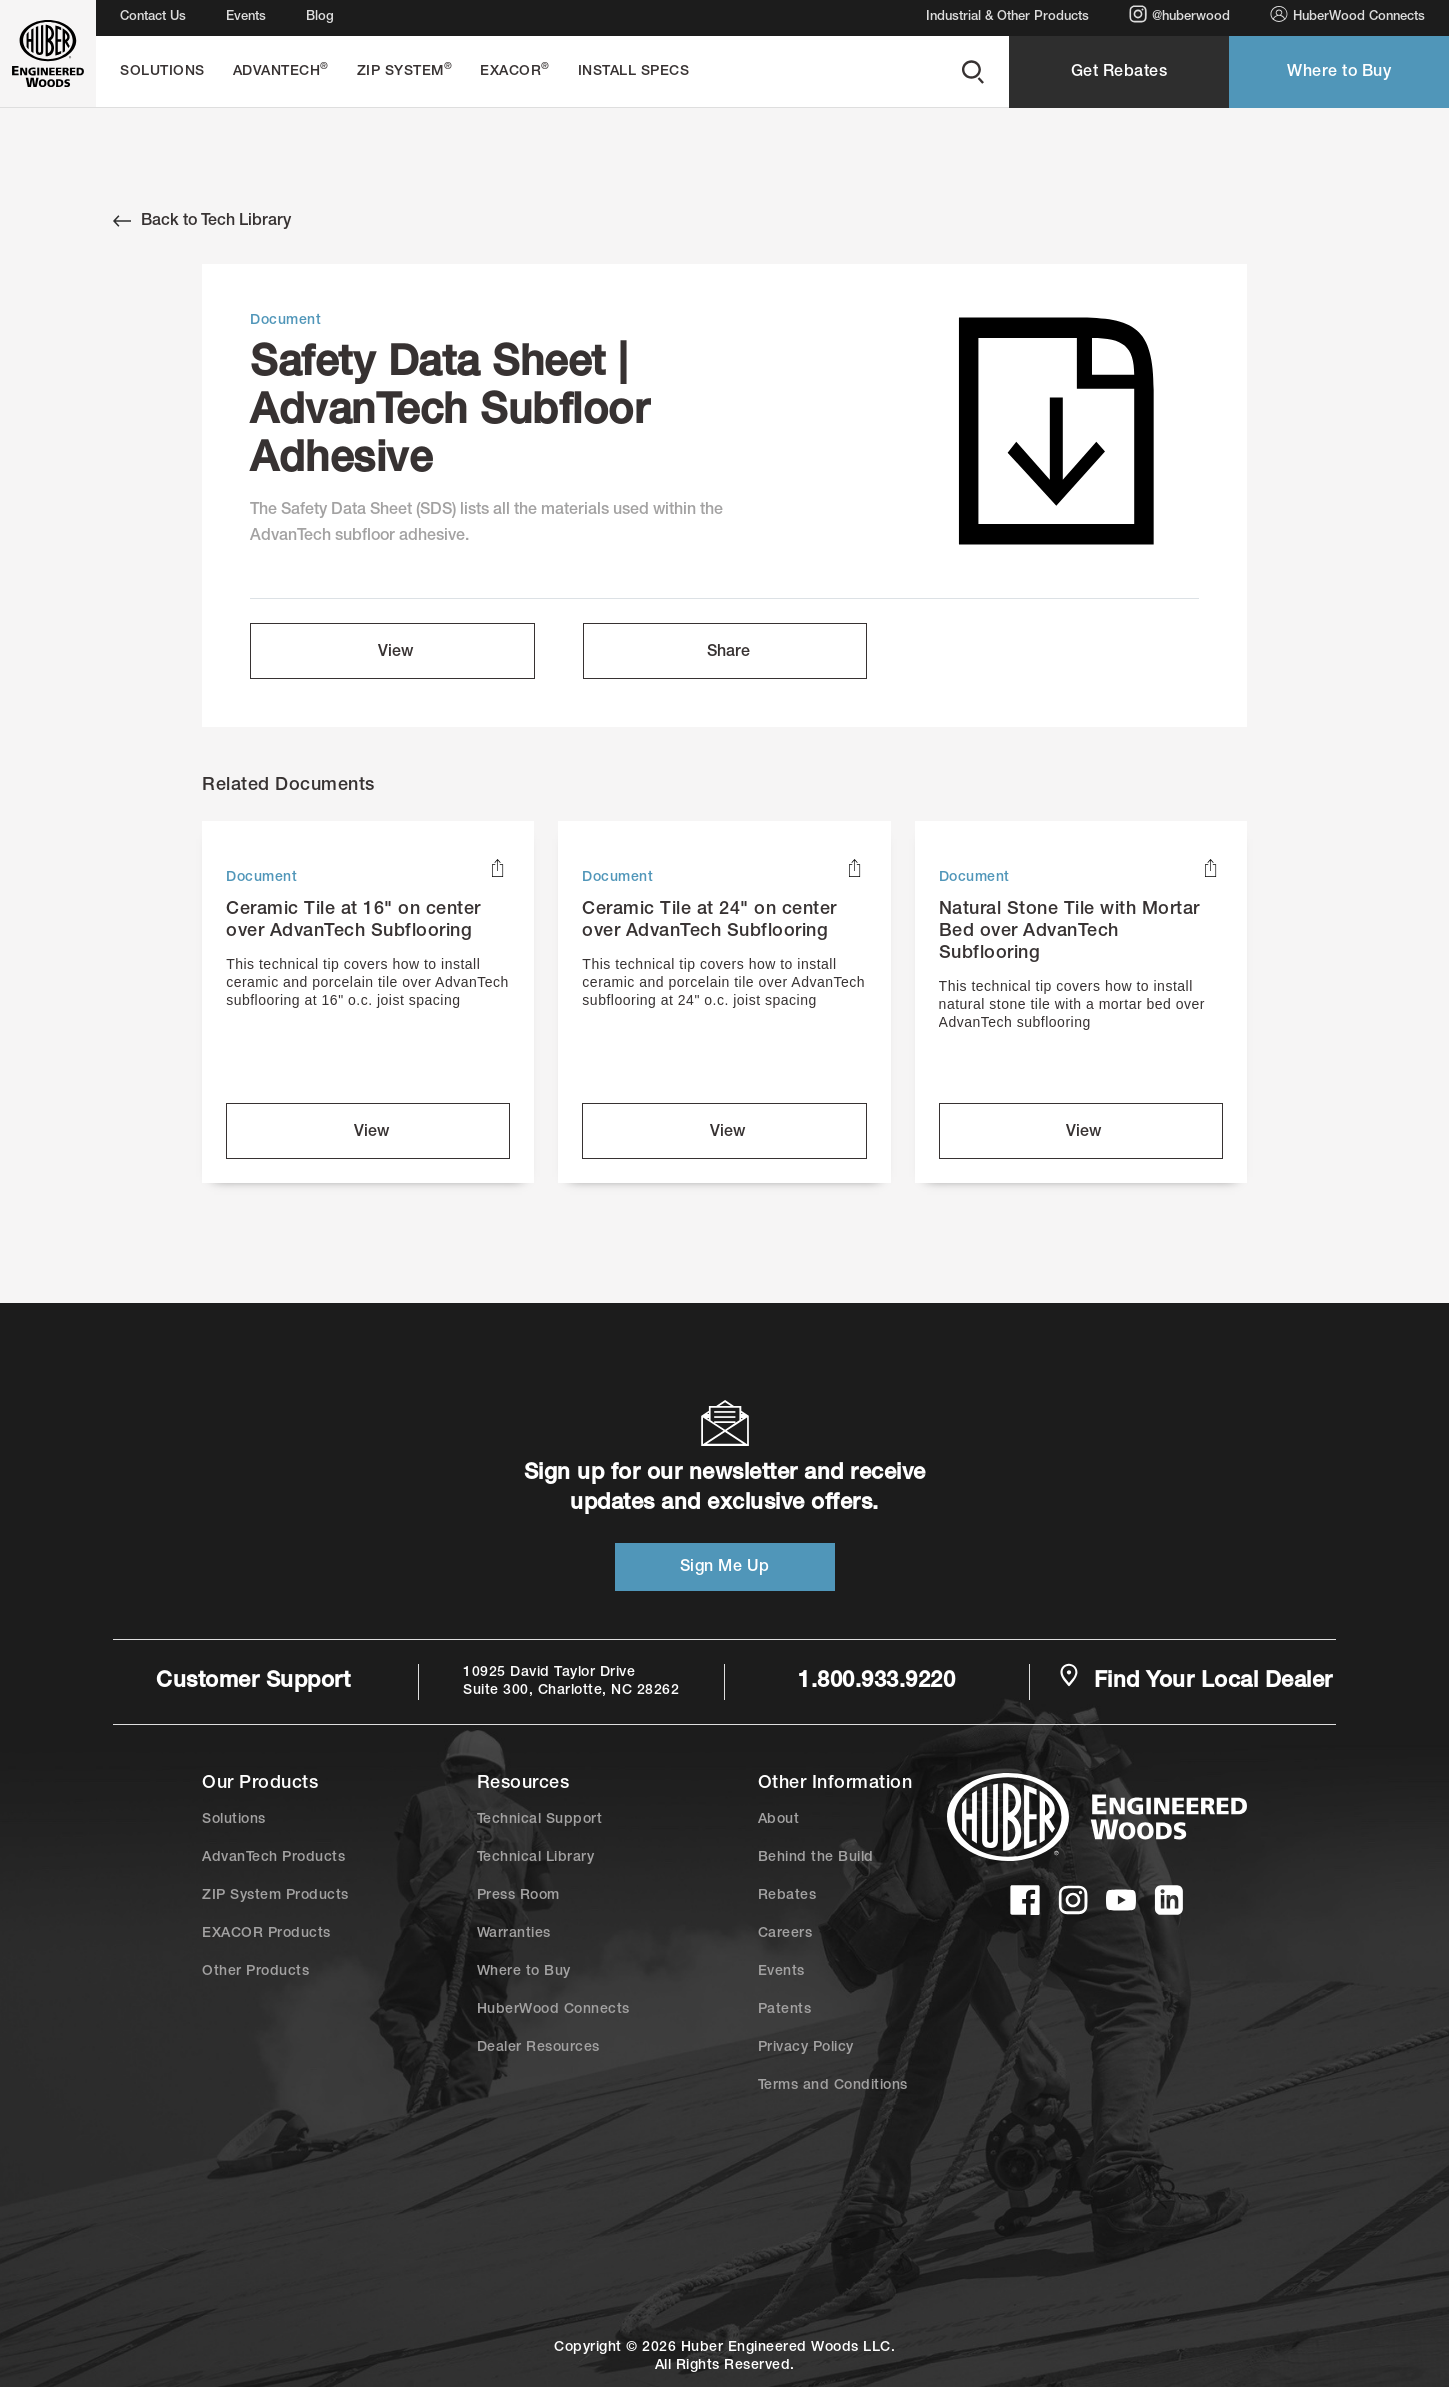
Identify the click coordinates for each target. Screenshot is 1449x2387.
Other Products (255, 1972)
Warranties (514, 1934)
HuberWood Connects (1347, 14)
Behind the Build (816, 1858)
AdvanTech (281, 70)
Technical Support (540, 1820)
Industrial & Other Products (1007, 17)
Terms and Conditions (833, 2086)
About (779, 1820)
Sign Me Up (725, 1568)
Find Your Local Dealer (1195, 1680)
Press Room (518, 1896)
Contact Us (153, 17)
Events (246, 17)
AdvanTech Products (273, 1858)
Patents (785, 2010)
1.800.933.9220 (876, 1682)
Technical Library (536, 1858)
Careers (785, 1934)
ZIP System (405, 70)
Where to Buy (1339, 73)
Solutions (162, 72)
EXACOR (515, 70)
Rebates (787, 1896)
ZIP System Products (275, 1896)
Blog (320, 17)
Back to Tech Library (202, 221)
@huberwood (1179, 14)
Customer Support (253, 1682)
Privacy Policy (806, 2048)
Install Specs (634, 72)
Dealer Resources (538, 2048)
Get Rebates (1119, 73)
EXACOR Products (266, 1934)
